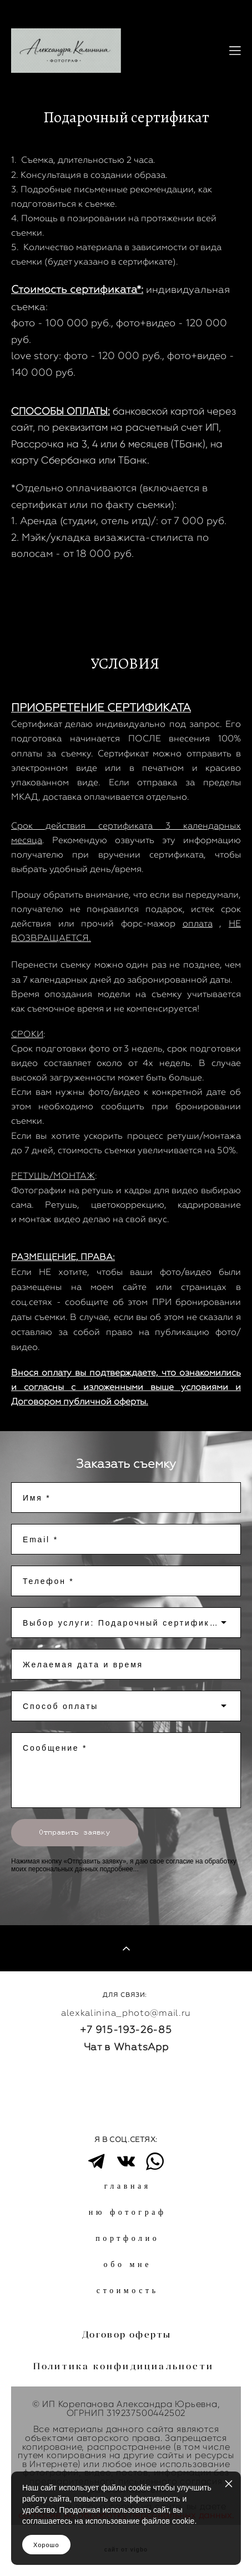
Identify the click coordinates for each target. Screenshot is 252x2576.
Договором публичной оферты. (79, 1401)
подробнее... (119, 1869)
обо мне (128, 2264)
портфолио (127, 2238)
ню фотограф (128, 2212)
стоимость (128, 2290)
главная (127, 2186)
